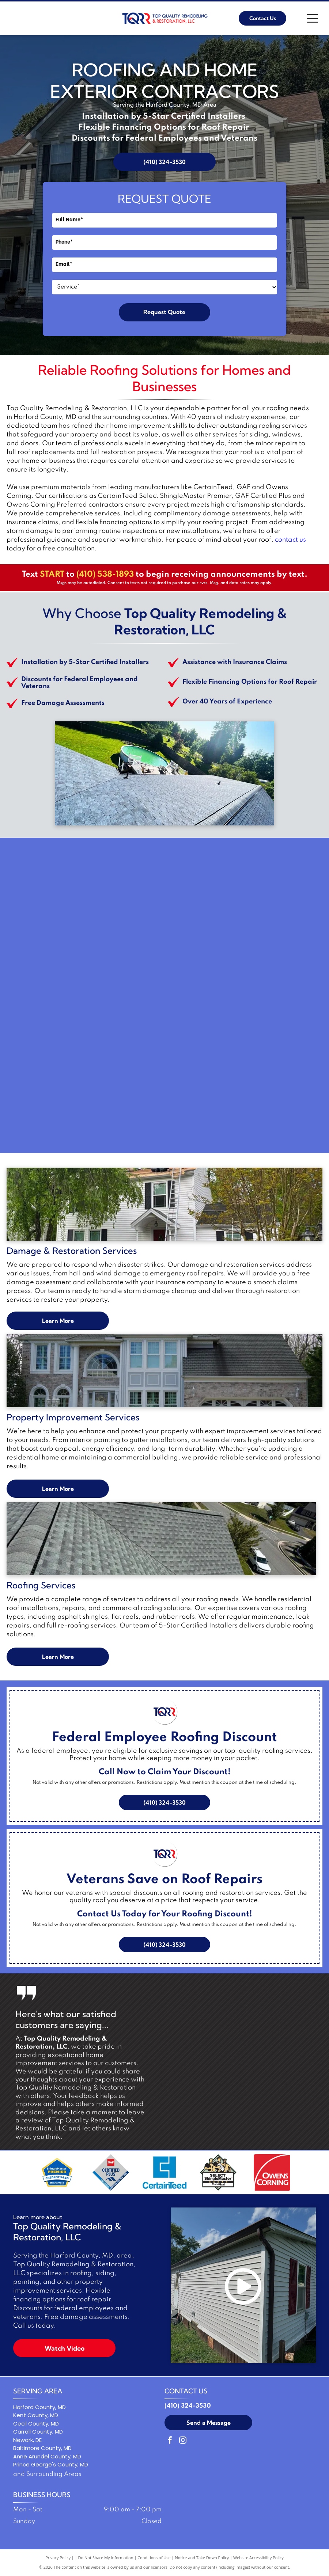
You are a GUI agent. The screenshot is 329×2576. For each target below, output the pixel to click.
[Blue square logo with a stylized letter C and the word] (164, 2172)
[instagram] (182, 2441)
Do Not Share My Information (105, 2557)
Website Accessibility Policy (258, 2557)
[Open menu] (312, 18)
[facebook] (169, 2441)
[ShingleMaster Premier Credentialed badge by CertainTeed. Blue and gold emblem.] (57, 2172)
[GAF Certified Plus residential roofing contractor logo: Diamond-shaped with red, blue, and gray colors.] (110, 2172)
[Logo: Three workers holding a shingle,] (218, 2172)
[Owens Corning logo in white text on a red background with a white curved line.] (272, 2172)
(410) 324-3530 (187, 2406)
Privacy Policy (58, 2557)
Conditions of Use (154, 2557)
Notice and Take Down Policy (202, 2557)
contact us (290, 540)
